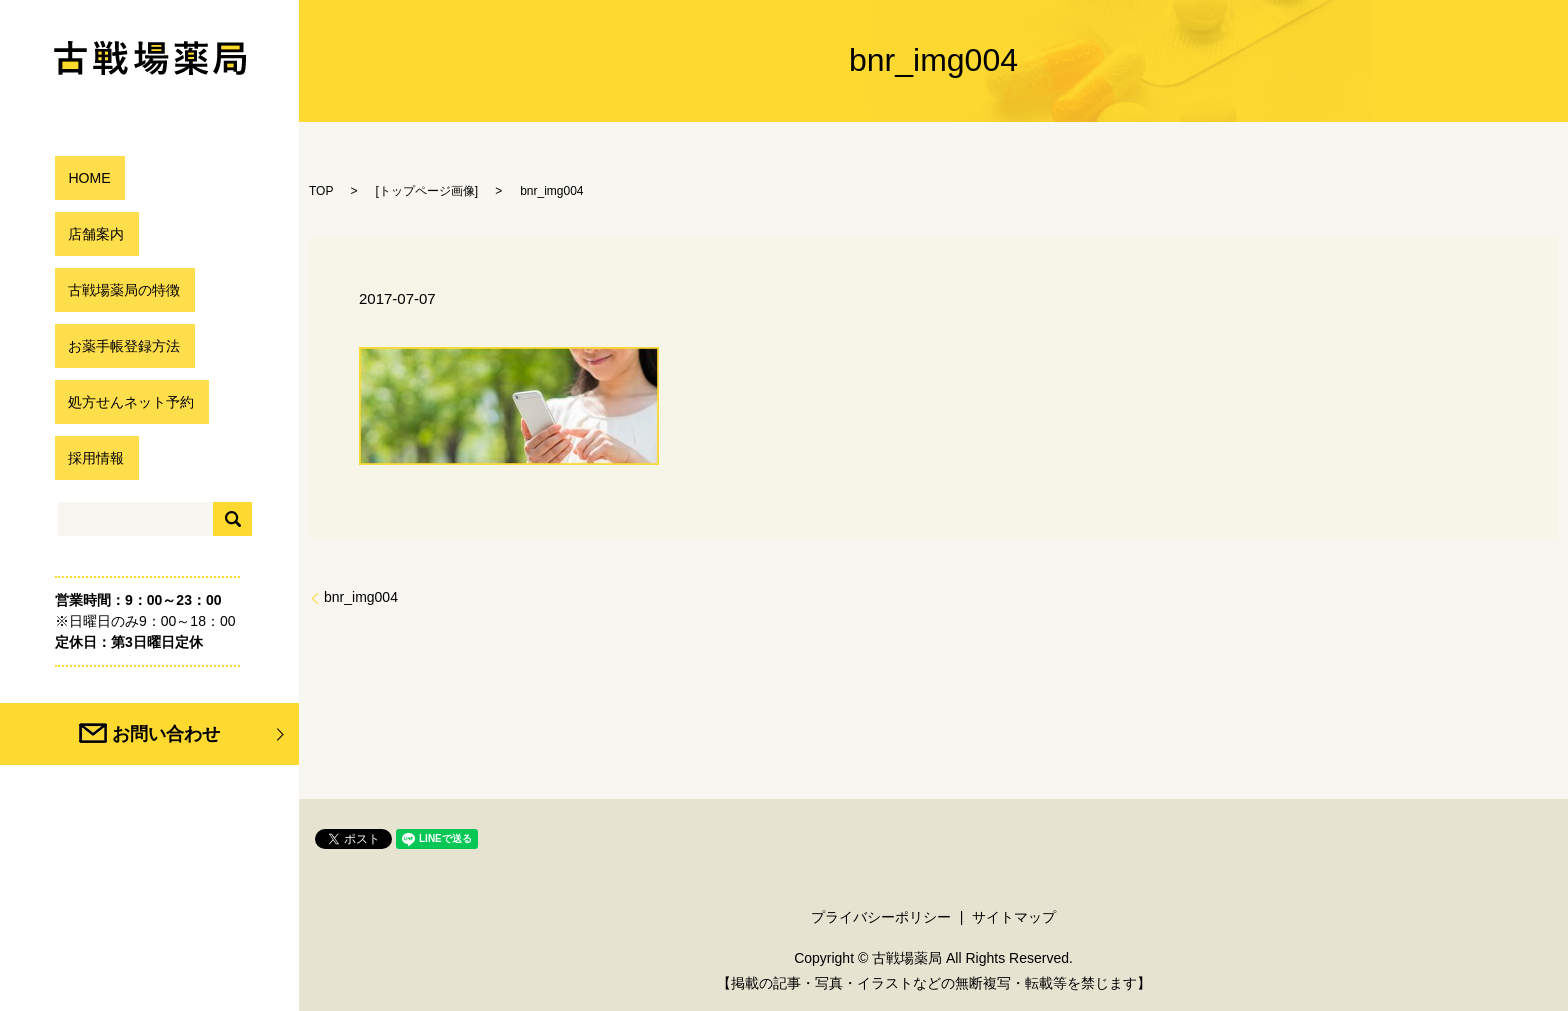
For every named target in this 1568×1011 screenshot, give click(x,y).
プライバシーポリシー (881, 917)
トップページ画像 (427, 191)
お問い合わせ (198, 733)
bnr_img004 (361, 597)
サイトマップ (1014, 917)
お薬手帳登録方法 (119, 345)
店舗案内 (87, 233)
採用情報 (87, 457)
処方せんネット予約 (127, 401)
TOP (321, 191)
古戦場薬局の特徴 (119, 289)
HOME (79, 177)
